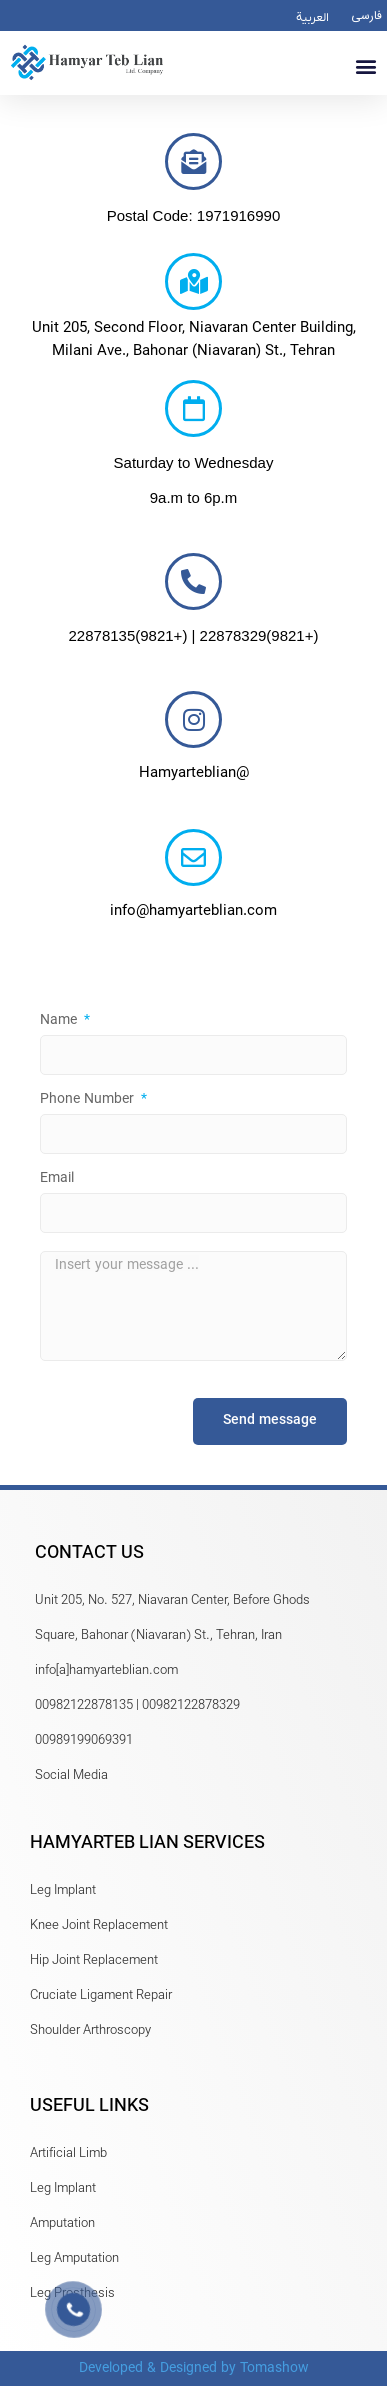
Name (60, 1023)
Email (57, 1181)
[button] (365, 65)
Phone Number (89, 1102)
